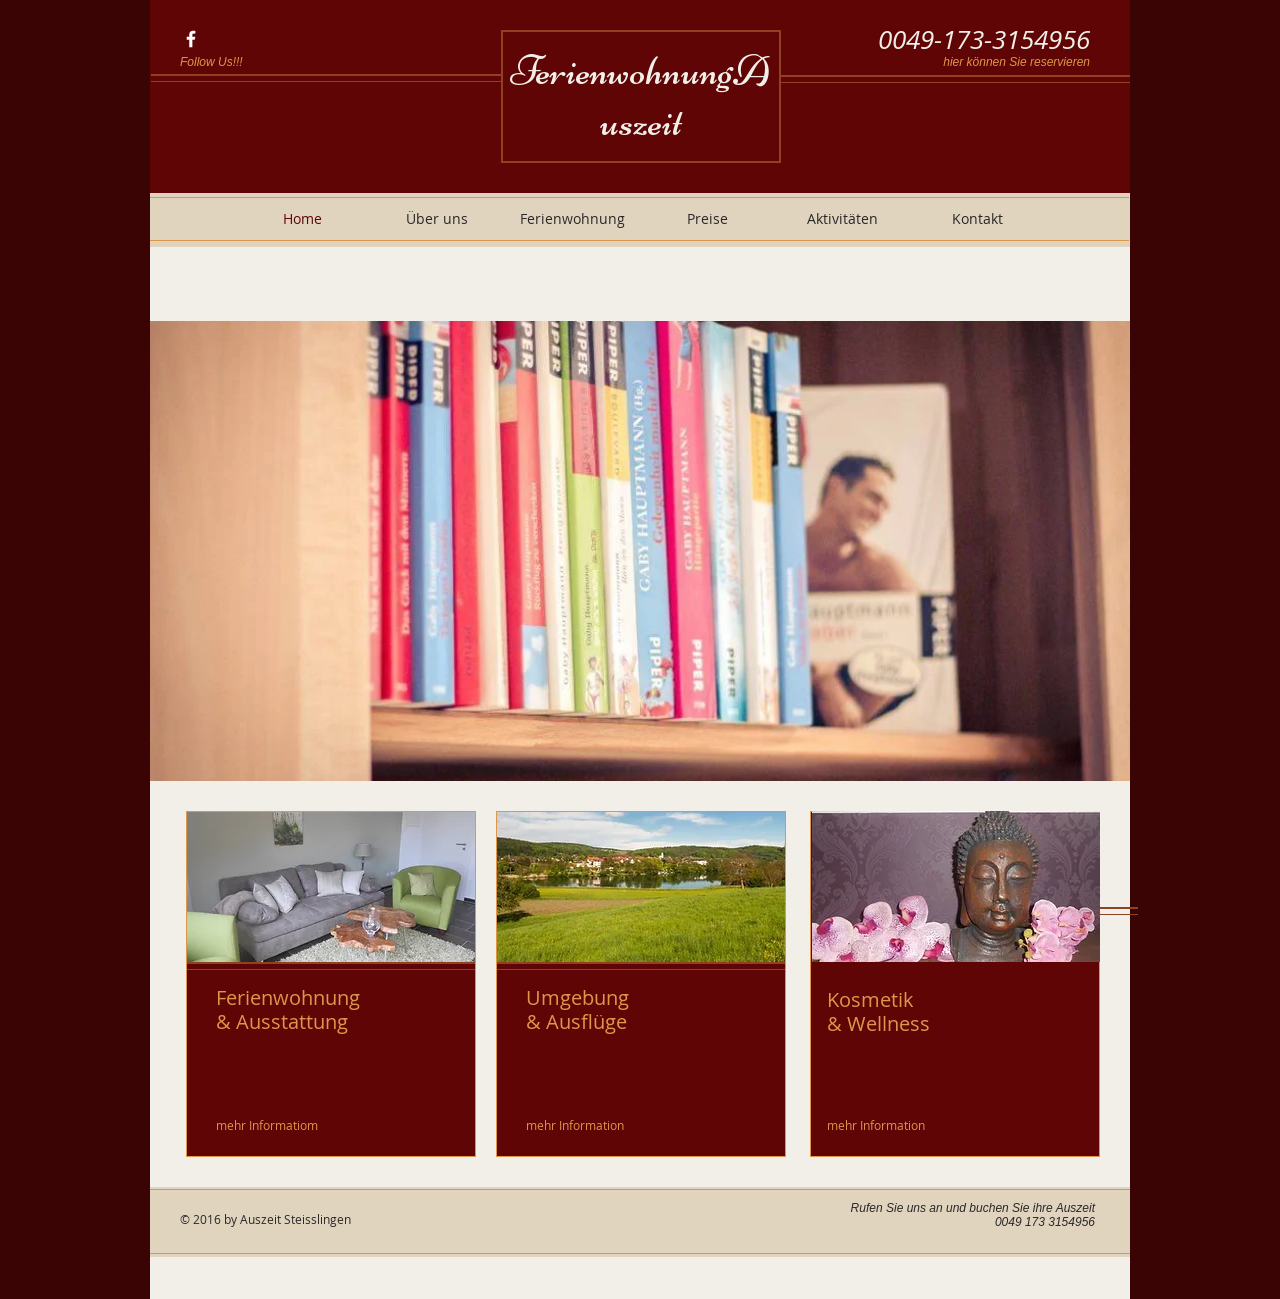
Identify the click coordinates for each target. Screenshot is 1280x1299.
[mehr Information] (576, 1125)
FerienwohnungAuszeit (640, 96)
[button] (640, 551)
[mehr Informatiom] (268, 1125)
